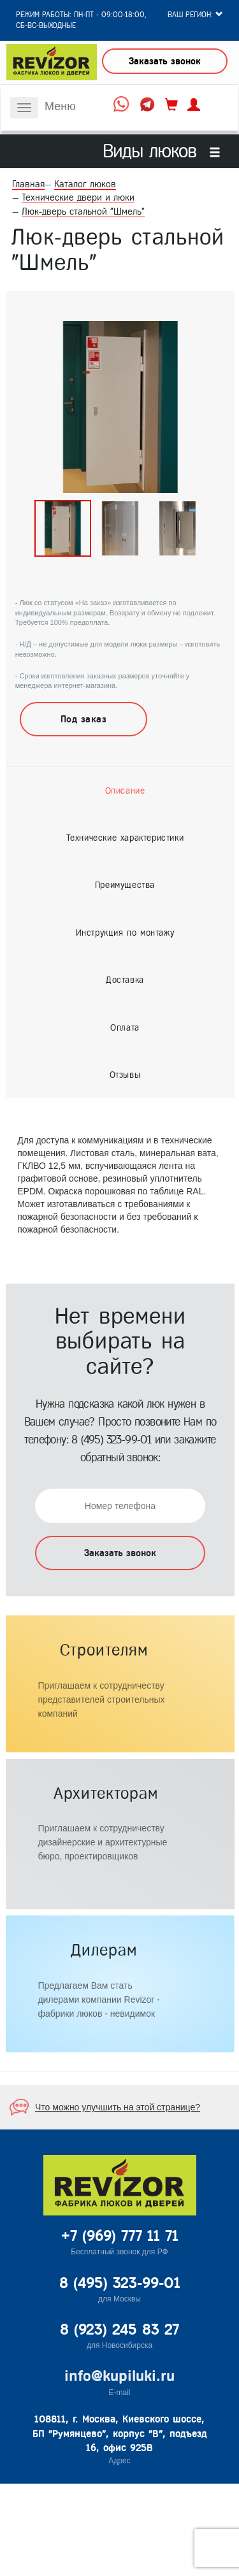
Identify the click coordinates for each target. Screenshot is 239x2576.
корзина (171, 104)
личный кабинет (193, 104)
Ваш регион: (195, 14)
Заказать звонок (165, 61)
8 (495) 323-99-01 (111, 1439)
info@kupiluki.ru (119, 2376)
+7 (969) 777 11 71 (119, 2236)
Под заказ (84, 719)
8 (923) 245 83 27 (119, 2329)
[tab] (125, 791)
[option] (120, 407)
